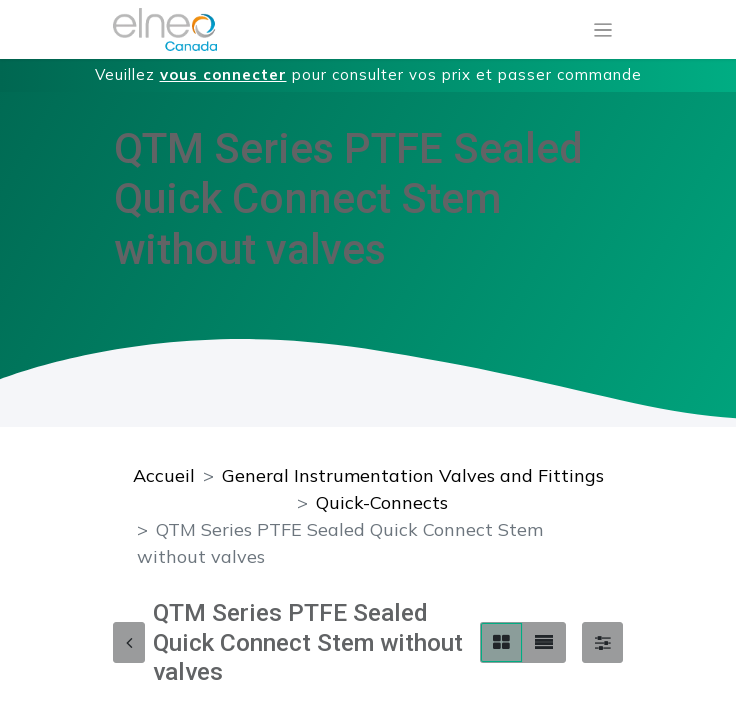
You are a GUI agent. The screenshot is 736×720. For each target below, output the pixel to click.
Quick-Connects (382, 502)
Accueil (164, 475)
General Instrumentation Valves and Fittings (413, 475)
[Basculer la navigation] (603, 30)
